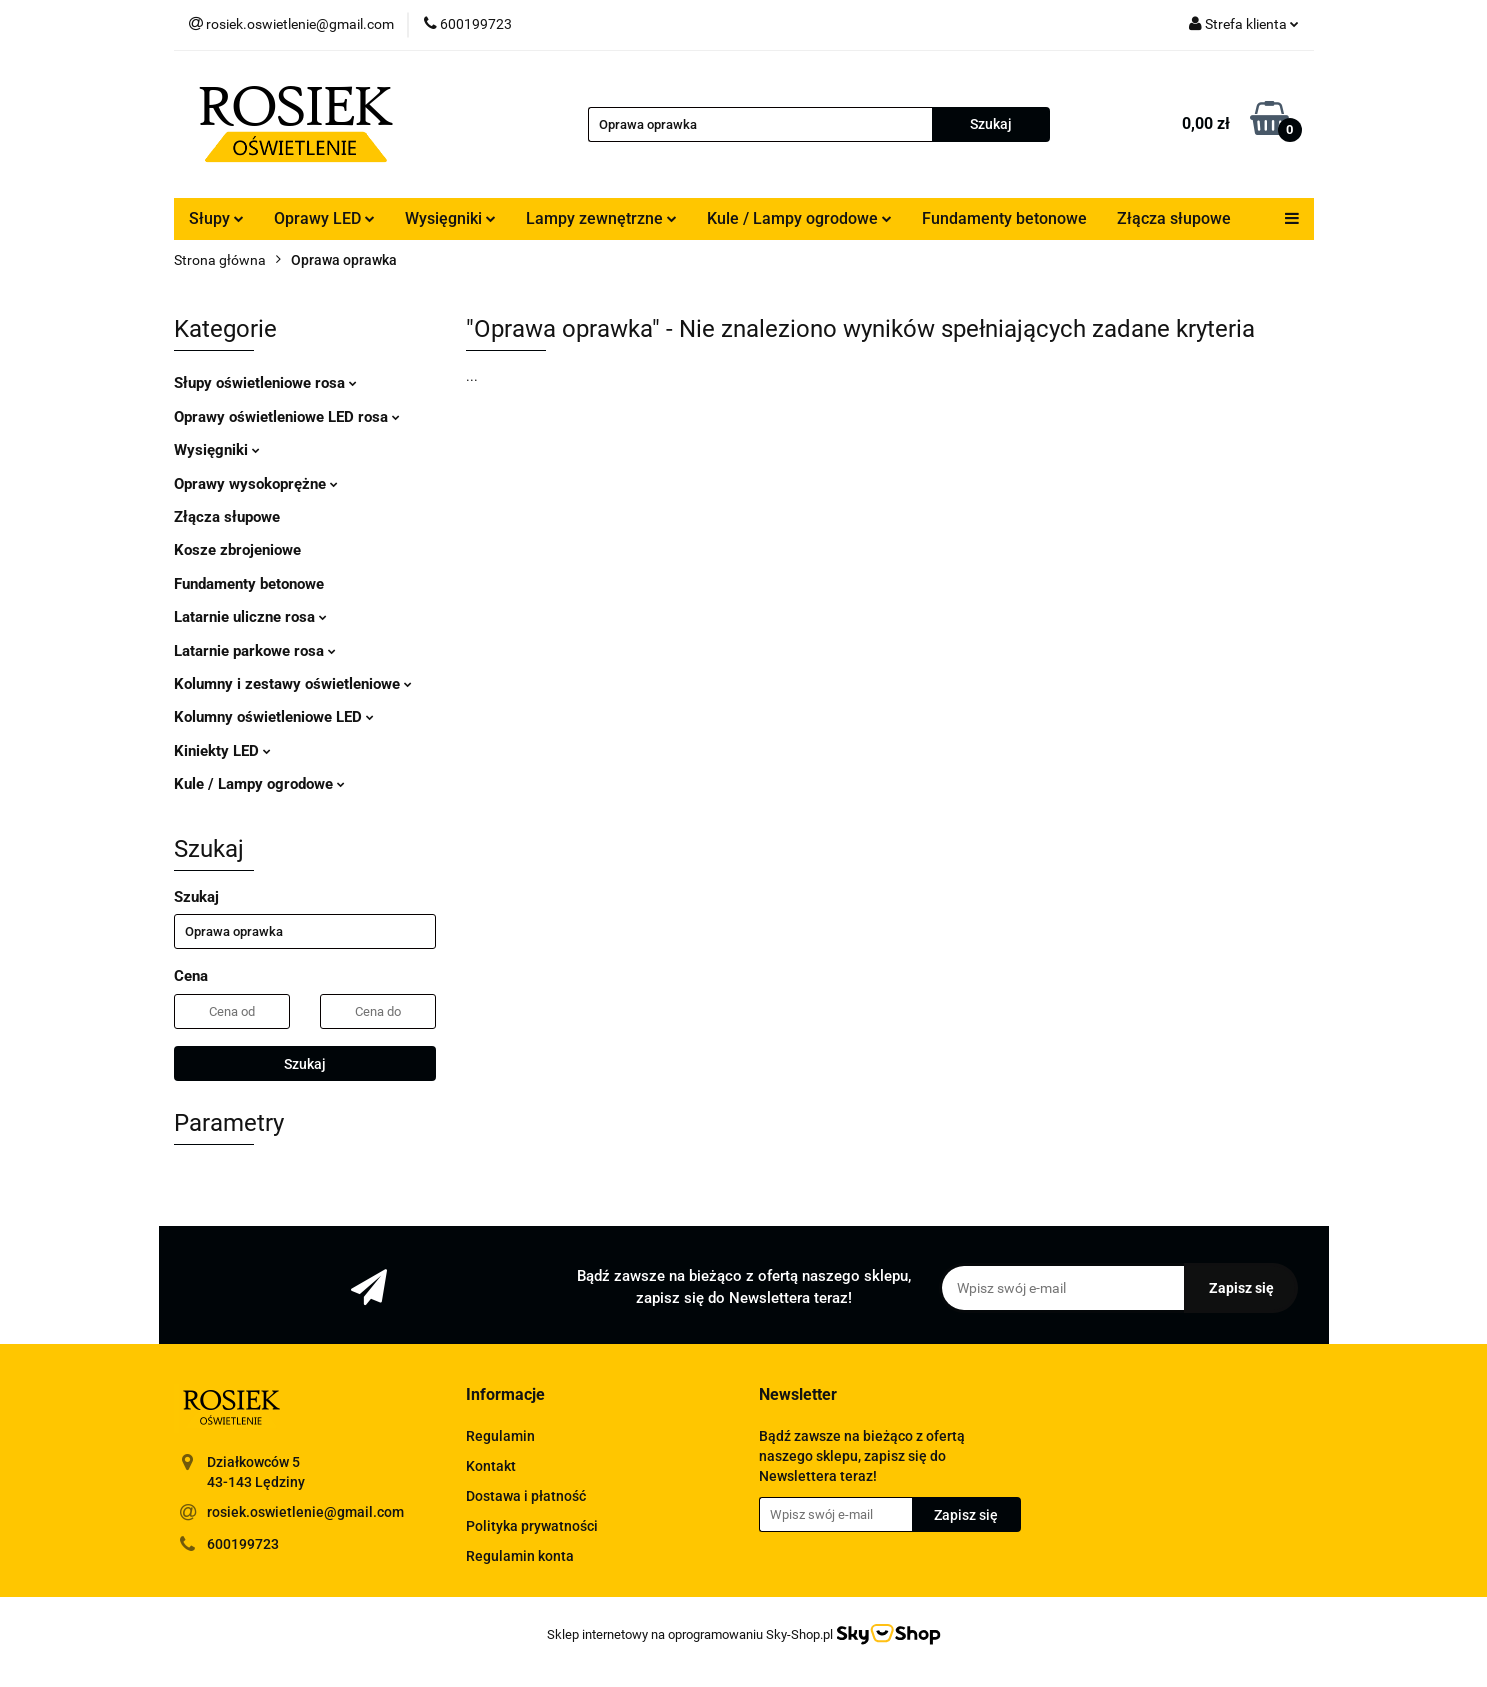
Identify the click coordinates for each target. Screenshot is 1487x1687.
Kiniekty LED (222, 751)
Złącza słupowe (1174, 218)
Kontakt (491, 1466)
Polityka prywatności (532, 1526)
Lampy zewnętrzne (601, 218)
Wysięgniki (450, 218)
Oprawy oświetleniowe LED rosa (287, 417)
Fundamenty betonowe (1004, 218)
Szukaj (305, 1064)
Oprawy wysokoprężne (256, 484)
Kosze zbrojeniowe (237, 550)
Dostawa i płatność (526, 1496)
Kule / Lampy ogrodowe (799, 218)
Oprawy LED (324, 218)
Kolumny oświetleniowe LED (274, 717)
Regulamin (500, 1436)
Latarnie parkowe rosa (255, 651)
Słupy (216, 218)
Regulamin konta (520, 1556)
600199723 (243, 1544)
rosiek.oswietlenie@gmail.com (305, 1512)
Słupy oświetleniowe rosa (265, 383)
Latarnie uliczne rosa (250, 617)
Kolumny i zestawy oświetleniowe (293, 684)
